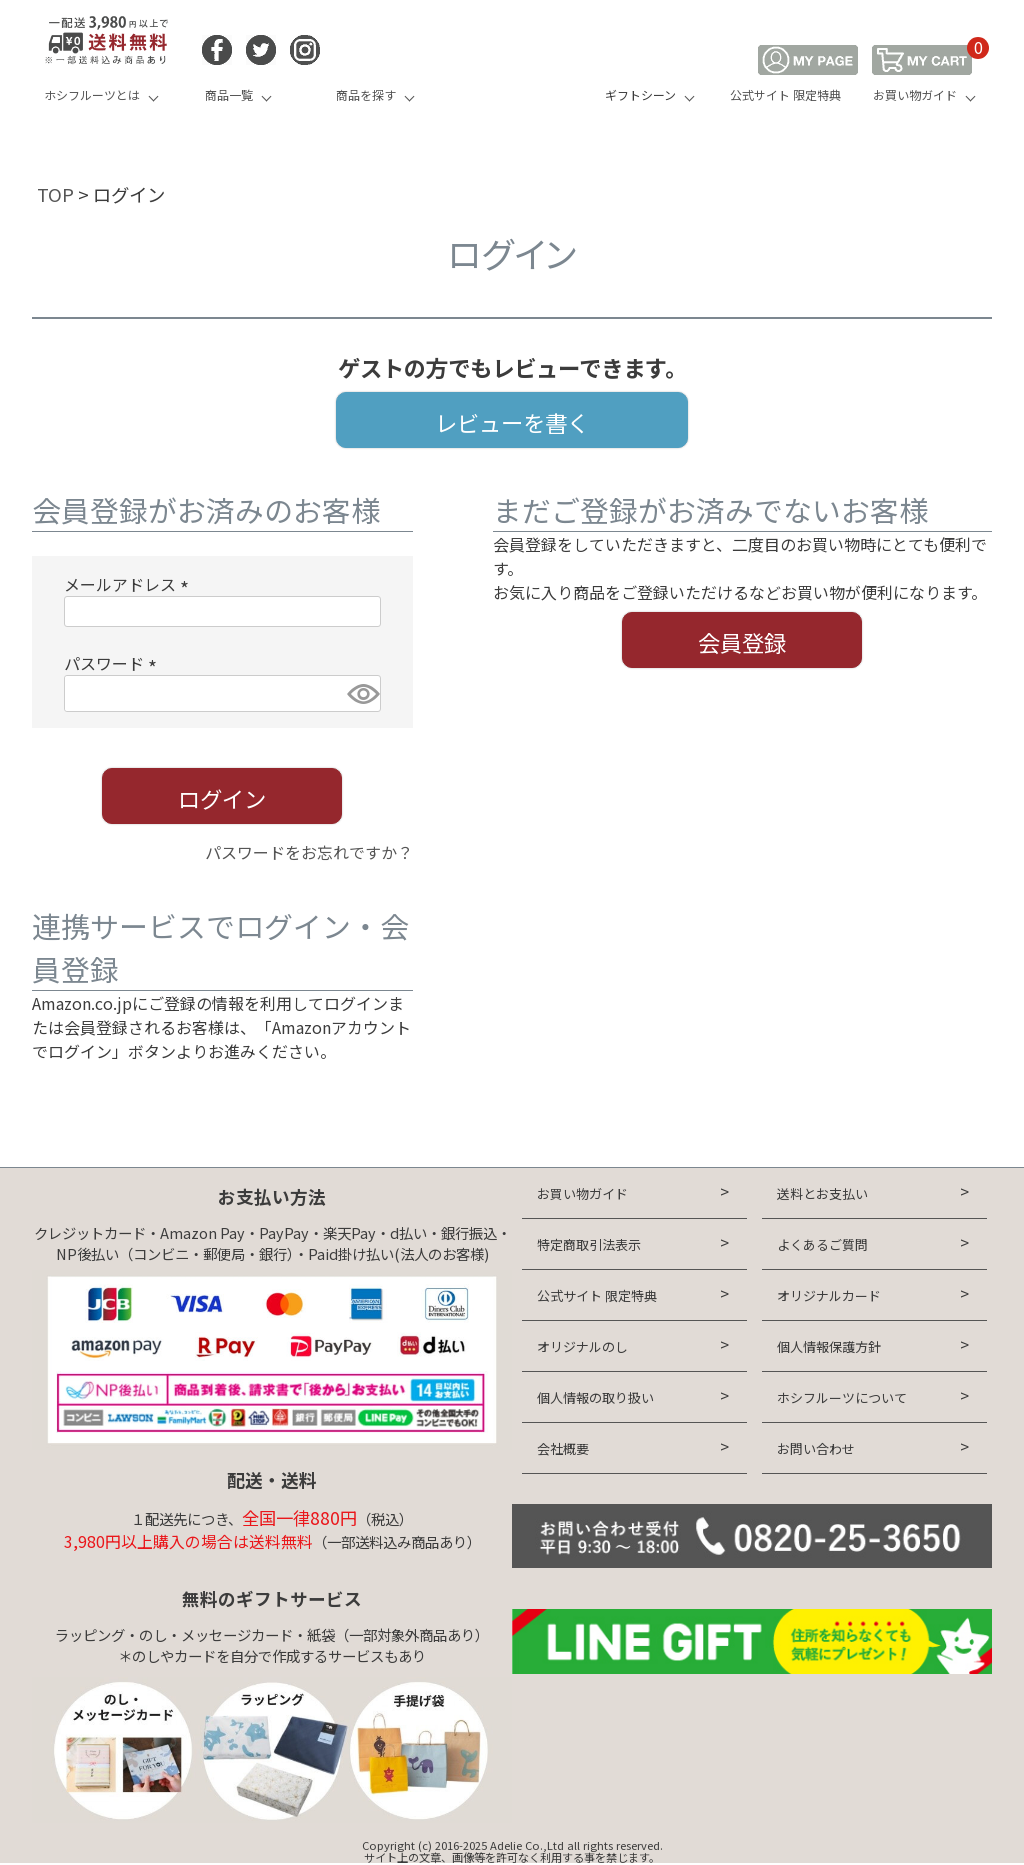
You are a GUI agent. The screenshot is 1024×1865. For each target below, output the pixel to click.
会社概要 (563, 1448)
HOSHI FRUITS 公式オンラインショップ (512, 75)
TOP (55, 194)
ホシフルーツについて (842, 1397)
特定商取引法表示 (589, 1244)
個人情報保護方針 (829, 1346)
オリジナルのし (582, 1346)
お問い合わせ (816, 1448)
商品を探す (366, 94)
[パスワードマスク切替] (361, 693)
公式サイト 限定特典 (785, 94)
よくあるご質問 (822, 1244)
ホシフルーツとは (92, 94)
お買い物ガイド (915, 94)
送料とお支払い (822, 1193)
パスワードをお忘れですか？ (309, 852)
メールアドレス (130, 584)
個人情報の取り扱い (595, 1397)
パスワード (114, 663)
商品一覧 (229, 94)
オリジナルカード (829, 1295)
